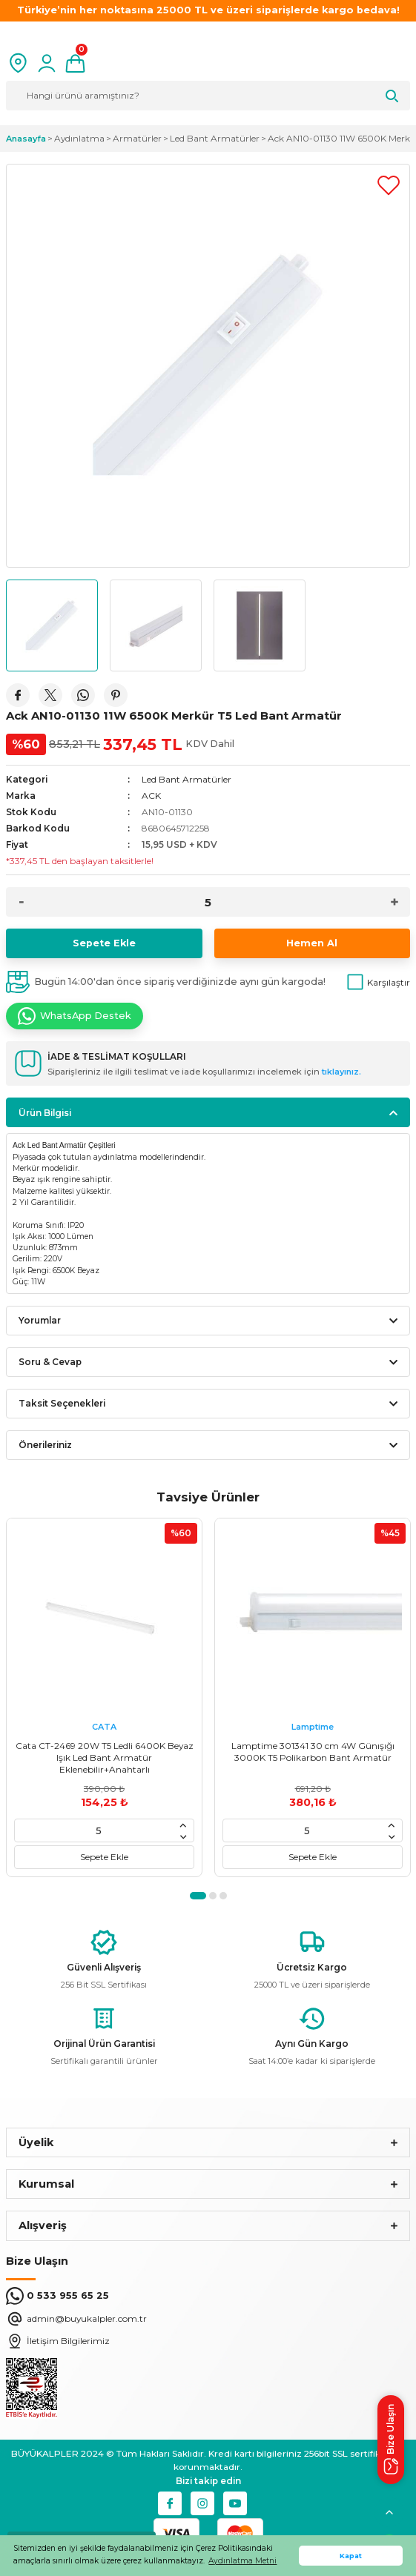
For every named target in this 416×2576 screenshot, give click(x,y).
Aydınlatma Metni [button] (242, 2561)
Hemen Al (311, 943)
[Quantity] (208, 902)
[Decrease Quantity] (21, 902)
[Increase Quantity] (394, 902)
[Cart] (75, 63)
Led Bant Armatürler (186, 779)
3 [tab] (223, 1895)
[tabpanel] (104, 1697)
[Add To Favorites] (388, 185)
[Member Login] (47, 63)
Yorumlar (40, 1320)
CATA (104, 1727)
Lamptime (312, 1727)
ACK (151, 795)
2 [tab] (213, 1895)
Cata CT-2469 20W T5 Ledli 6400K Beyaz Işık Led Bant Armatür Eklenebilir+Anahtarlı (105, 1757)
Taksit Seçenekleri (62, 1403)
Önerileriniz (45, 1444)
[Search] (208, 95)
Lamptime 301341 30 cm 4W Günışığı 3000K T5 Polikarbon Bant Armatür (312, 1751)
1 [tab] (198, 1895)
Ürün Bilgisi (45, 1112)
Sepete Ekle (104, 943)
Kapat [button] (351, 2556)
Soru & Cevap (50, 1361)
